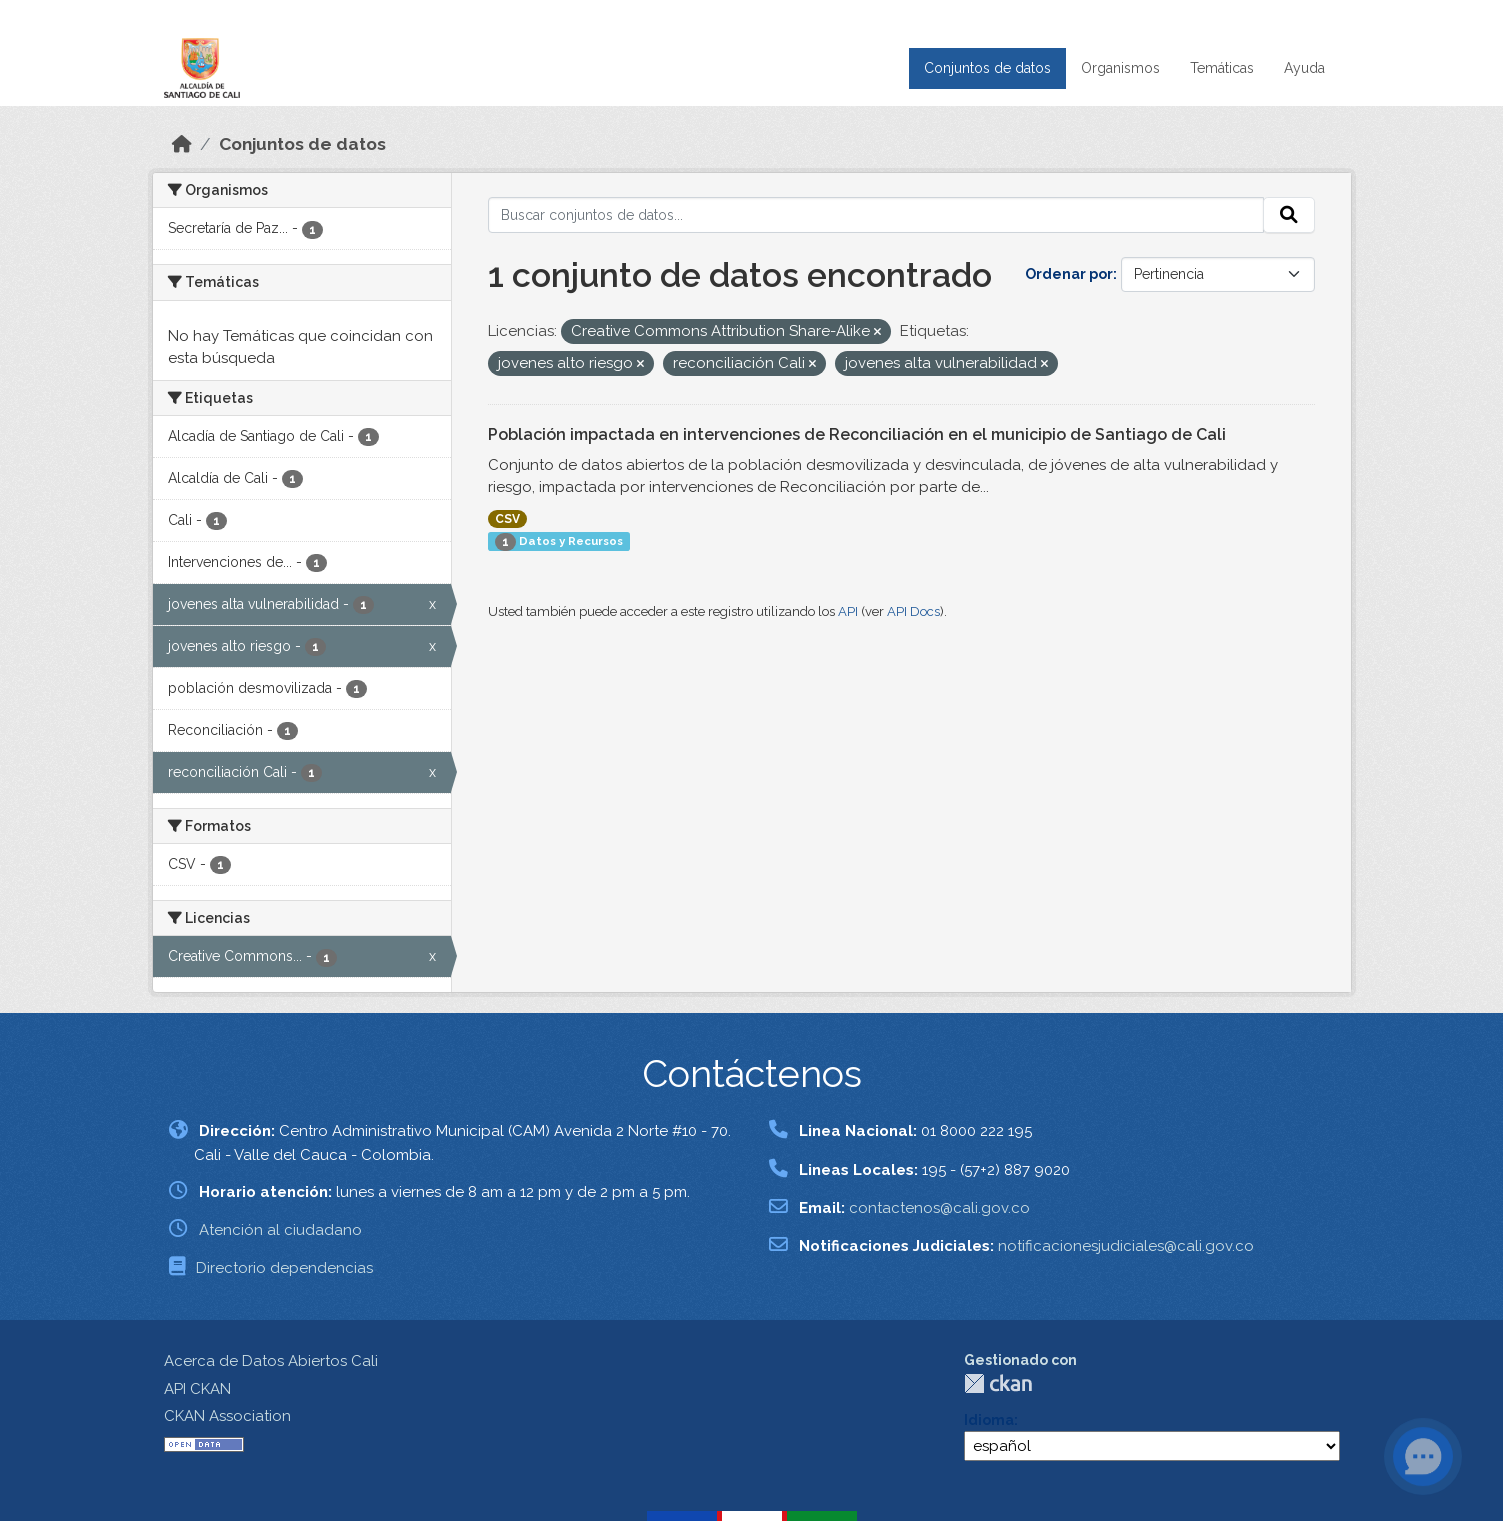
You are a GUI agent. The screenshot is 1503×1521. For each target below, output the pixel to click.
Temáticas (1222, 68)
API (848, 611)
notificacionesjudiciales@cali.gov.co (1126, 1246)
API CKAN (197, 1389)
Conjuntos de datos (987, 68)
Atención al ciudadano (280, 1230)
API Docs (913, 611)
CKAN (998, 1383)
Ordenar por (1069, 274)
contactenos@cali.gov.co (939, 1208)
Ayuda (1304, 68)
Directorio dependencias (284, 1268)
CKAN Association (227, 1416)
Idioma (989, 1420)
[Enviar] (1289, 215)
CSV (507, 519)
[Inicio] (182, 144)
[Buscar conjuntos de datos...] (876, 215)
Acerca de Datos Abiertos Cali (271, 1361)
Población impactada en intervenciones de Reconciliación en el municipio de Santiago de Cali (857, 434)
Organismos (1120, 68)
